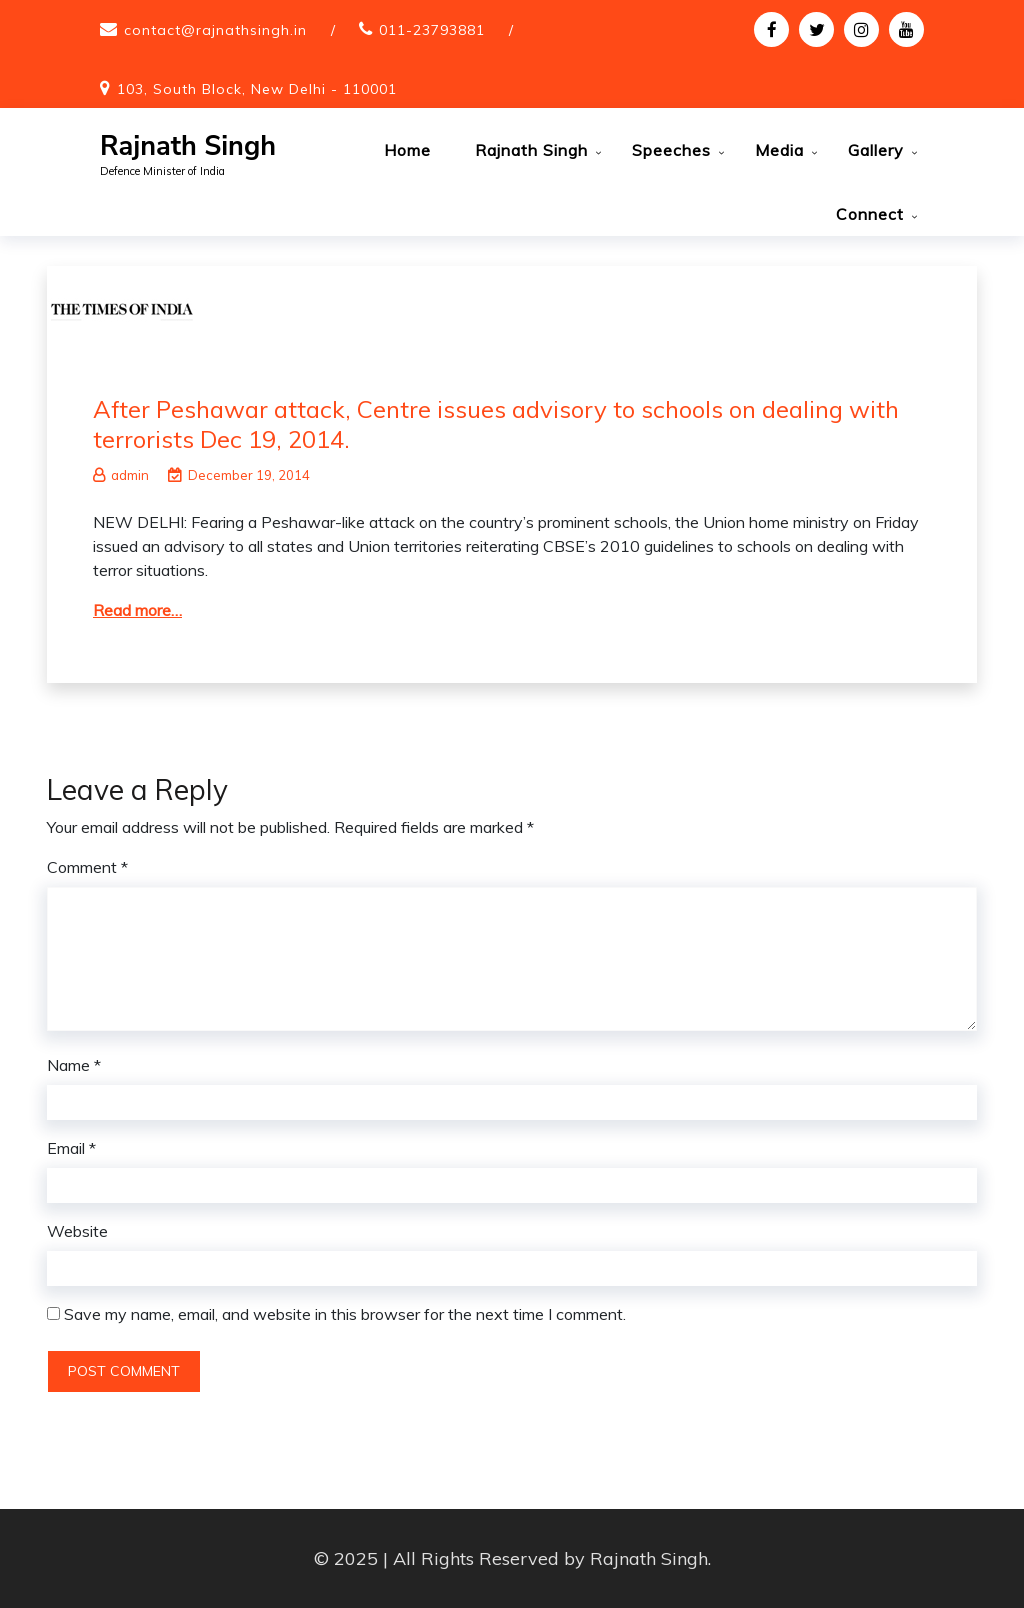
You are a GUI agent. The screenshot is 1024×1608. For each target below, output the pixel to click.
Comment (87, 867)
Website (77, 1231)
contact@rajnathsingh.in (215, 30)
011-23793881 (432, 30)
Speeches (671, 150)
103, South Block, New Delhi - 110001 (257, 89)
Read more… (137, 610)
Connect (870, 214)
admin (121, 475)
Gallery (876, 150)
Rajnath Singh (188, 146)
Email (71, 1148)
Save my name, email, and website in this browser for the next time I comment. (345, 1314)
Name (74, 1065)
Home (407, 150)
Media (779, 150)
